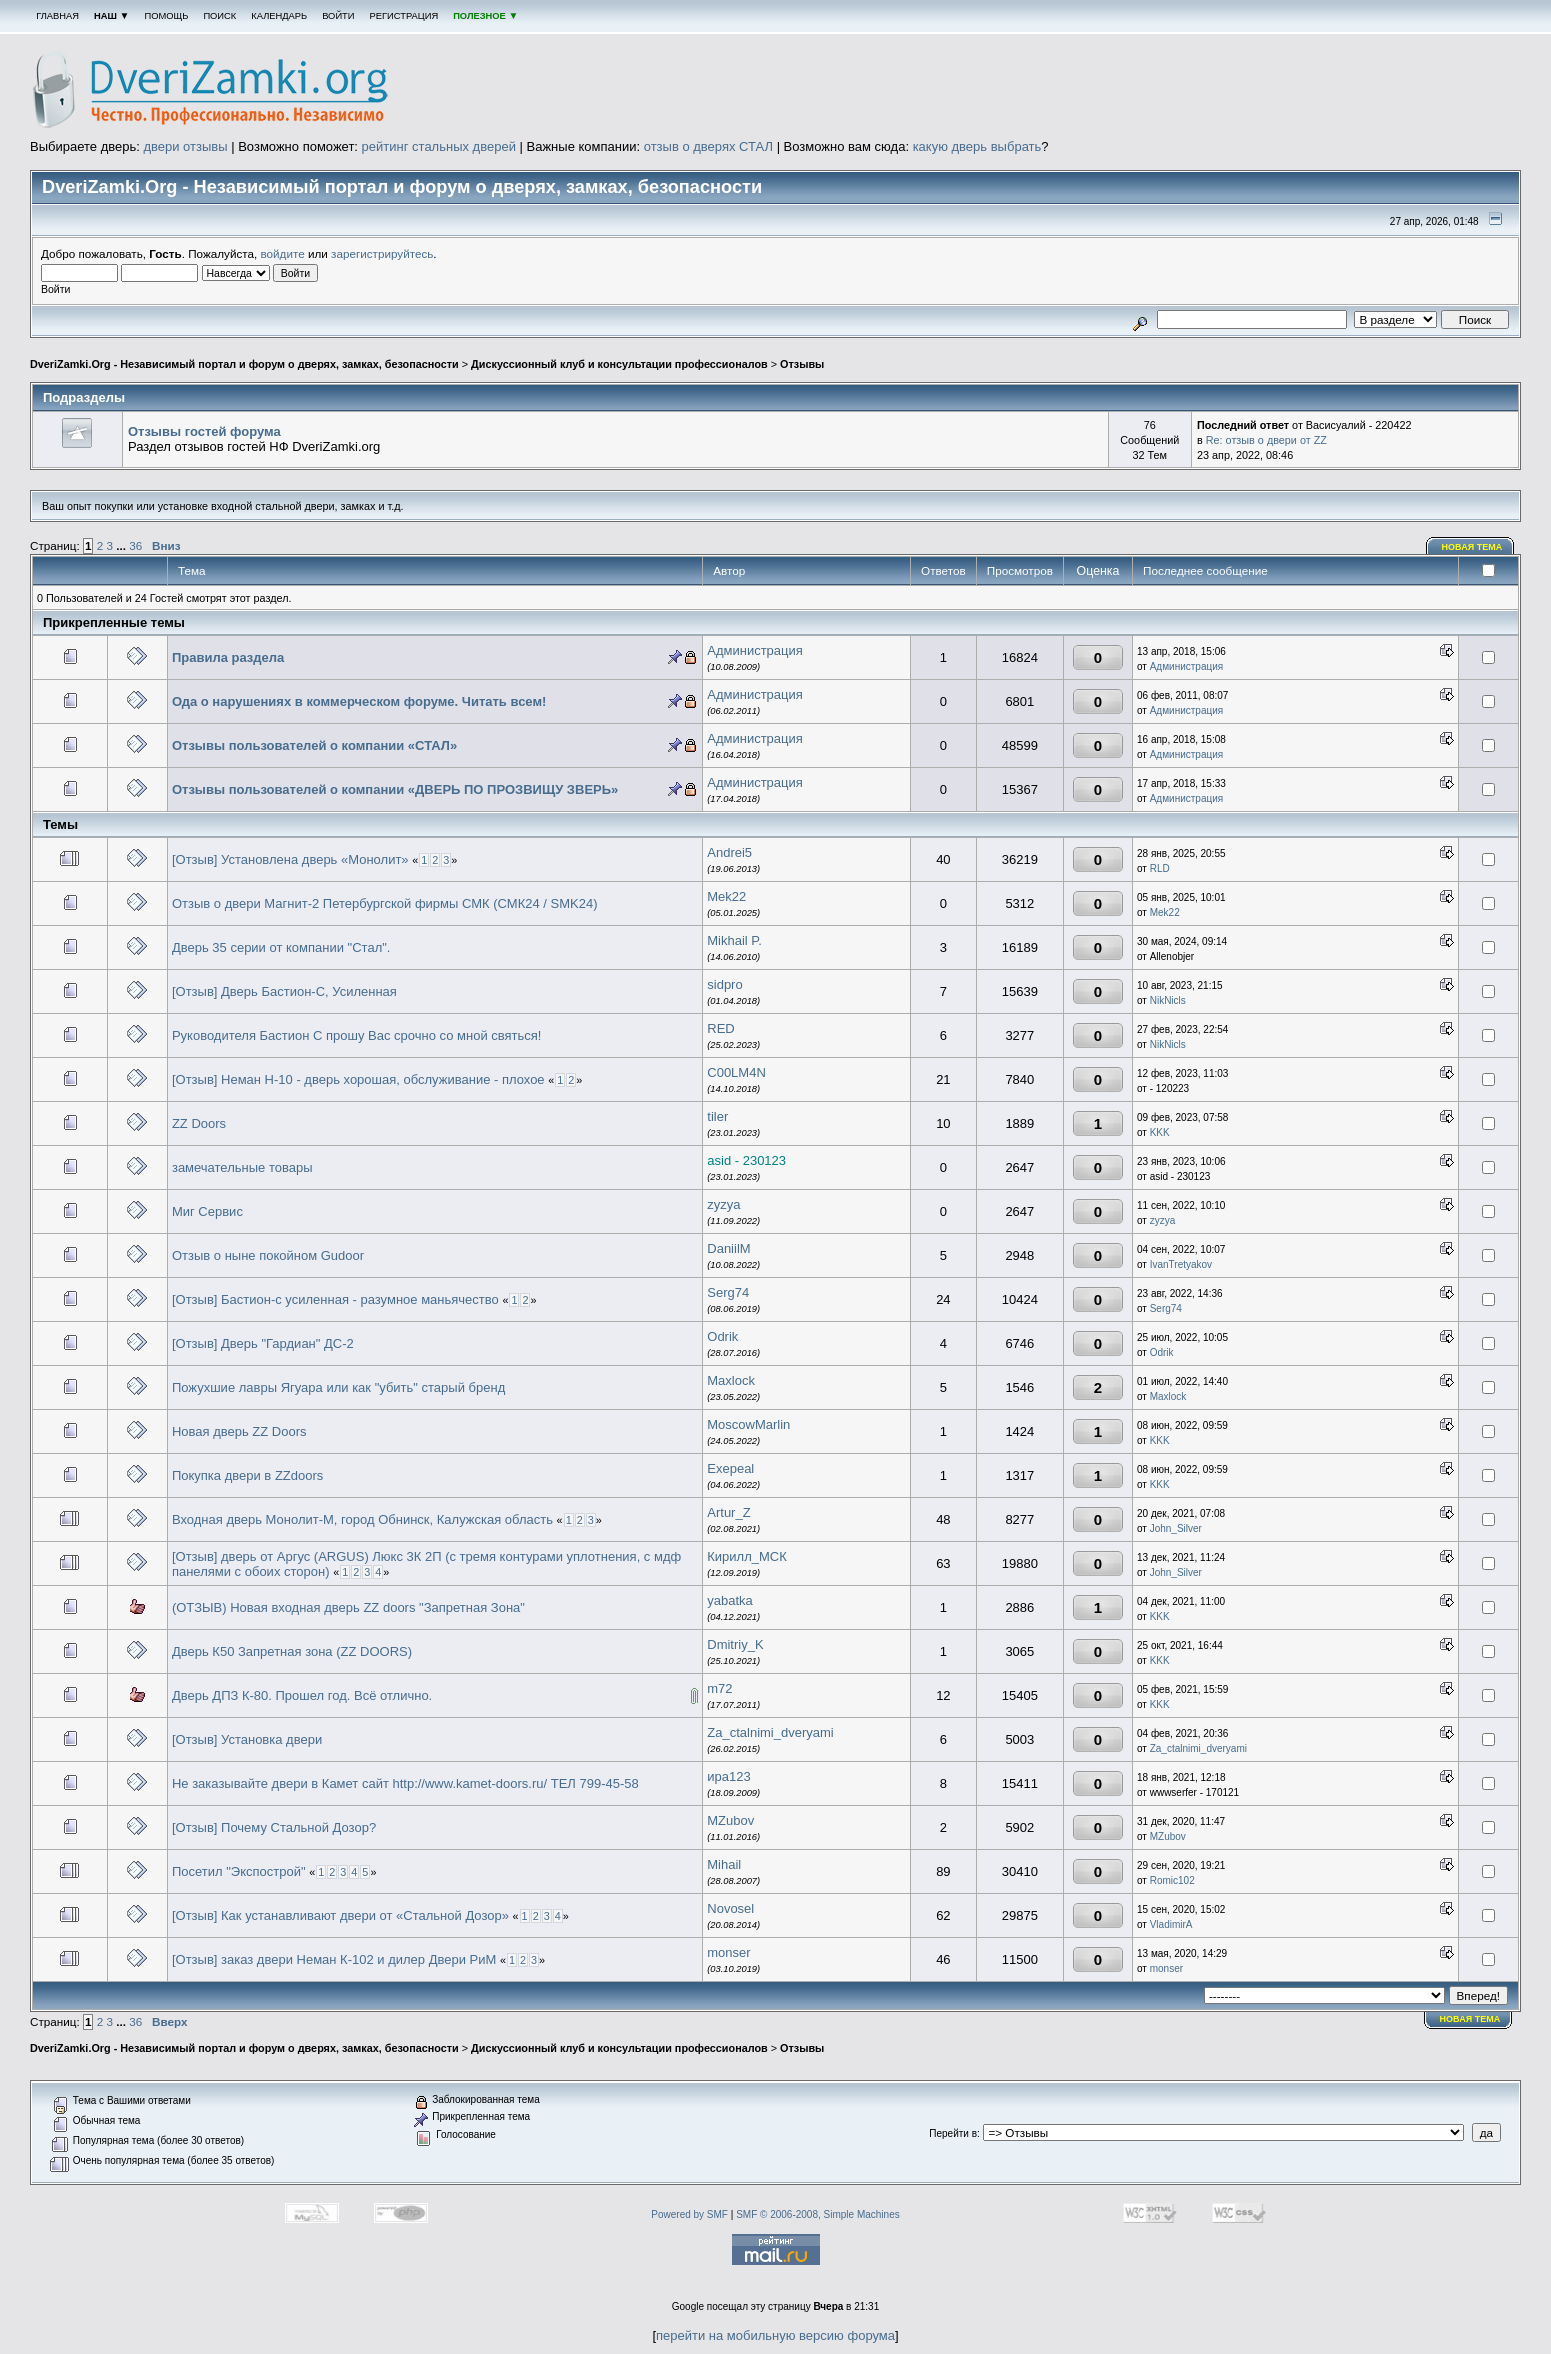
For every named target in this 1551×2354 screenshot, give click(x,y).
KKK (1160, 1132)
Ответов (943, 570)
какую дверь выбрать (977, 146)
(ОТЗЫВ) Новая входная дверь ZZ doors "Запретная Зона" (348, 1607)
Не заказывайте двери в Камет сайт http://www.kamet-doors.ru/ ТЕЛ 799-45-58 (405, 1783)
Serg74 (728, 1292)
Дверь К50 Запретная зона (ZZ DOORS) (292, 1651)
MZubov (730, 1820)
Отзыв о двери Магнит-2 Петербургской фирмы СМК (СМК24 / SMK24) (385, 903)
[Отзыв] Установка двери (247, 1739)
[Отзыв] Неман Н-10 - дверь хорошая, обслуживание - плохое (358, 1079)
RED (720, 1028)
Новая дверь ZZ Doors (239, 1431)
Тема (192, 570)
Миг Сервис (207, 1211)
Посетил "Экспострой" (239, 1871)
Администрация (755, 650)
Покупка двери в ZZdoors (247, 1475)
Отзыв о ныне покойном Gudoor (268, 1255)
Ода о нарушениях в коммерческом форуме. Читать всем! (359, 701)
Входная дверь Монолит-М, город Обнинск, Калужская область (362, 1519)
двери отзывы (185, 146)
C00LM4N (736, 1072)
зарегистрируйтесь (382, 253)
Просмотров (1020, 570)
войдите (283, 253)
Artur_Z (728, 1512)
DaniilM (728, 1248)
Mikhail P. (734, 940)
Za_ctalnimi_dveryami (770, 1732)
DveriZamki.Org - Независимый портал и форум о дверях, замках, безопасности (244, 364)
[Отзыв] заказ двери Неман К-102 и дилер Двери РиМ (334, 1959)
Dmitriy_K (735, 1644)
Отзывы (802, 364)
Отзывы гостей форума (204, 431)
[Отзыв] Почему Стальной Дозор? (274, 1827)
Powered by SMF (689, 2214)
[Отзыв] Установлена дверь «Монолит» (290, 859)
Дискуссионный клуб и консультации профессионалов (619, 364)
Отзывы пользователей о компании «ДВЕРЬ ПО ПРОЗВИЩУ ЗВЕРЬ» (395, 789)
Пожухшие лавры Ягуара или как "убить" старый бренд (338, 1387)
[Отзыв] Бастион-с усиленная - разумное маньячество (335, 1299)
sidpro (724, 984)
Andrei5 (729, 852)
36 (135, 545)
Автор (729, 570)
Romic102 (1172, 1880)
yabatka (730, 1600)
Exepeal (730, 1468)
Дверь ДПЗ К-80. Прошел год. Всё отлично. (302, 1695)
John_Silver (1176, 1528)
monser (728, 1952)
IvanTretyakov (1181, 1264)
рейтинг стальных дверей (439, 146)
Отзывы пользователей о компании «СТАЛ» (314, 745)
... (122, 545)
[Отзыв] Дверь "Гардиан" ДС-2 (263, 1343)
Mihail (724, 1864)
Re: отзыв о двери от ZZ (1266, 440)
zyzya (723, 1204)
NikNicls (1168, 1000)
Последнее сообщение (1207, 570)
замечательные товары (242, 1167)
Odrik (722, 1336)
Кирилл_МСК (747, 1556)
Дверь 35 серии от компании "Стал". (281, 947)
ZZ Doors (199, 1123)
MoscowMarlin (748, 1424)
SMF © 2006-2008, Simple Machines (818, 2214)
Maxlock (731, 1380)
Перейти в (953, 2133)
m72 (719, 1688)
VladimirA (1171, 1924)
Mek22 (726, 896)
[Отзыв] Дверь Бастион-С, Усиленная (284, 991)
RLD (1160, 868)
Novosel (730, 1908)
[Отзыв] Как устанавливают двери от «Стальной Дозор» (340, 1915)
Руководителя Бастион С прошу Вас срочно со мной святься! (357, 1035)
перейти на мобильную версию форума (775, 2335)
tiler (717, 1116)
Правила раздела (228, 657)
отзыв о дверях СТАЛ (708, 146)
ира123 (728, 1776)
